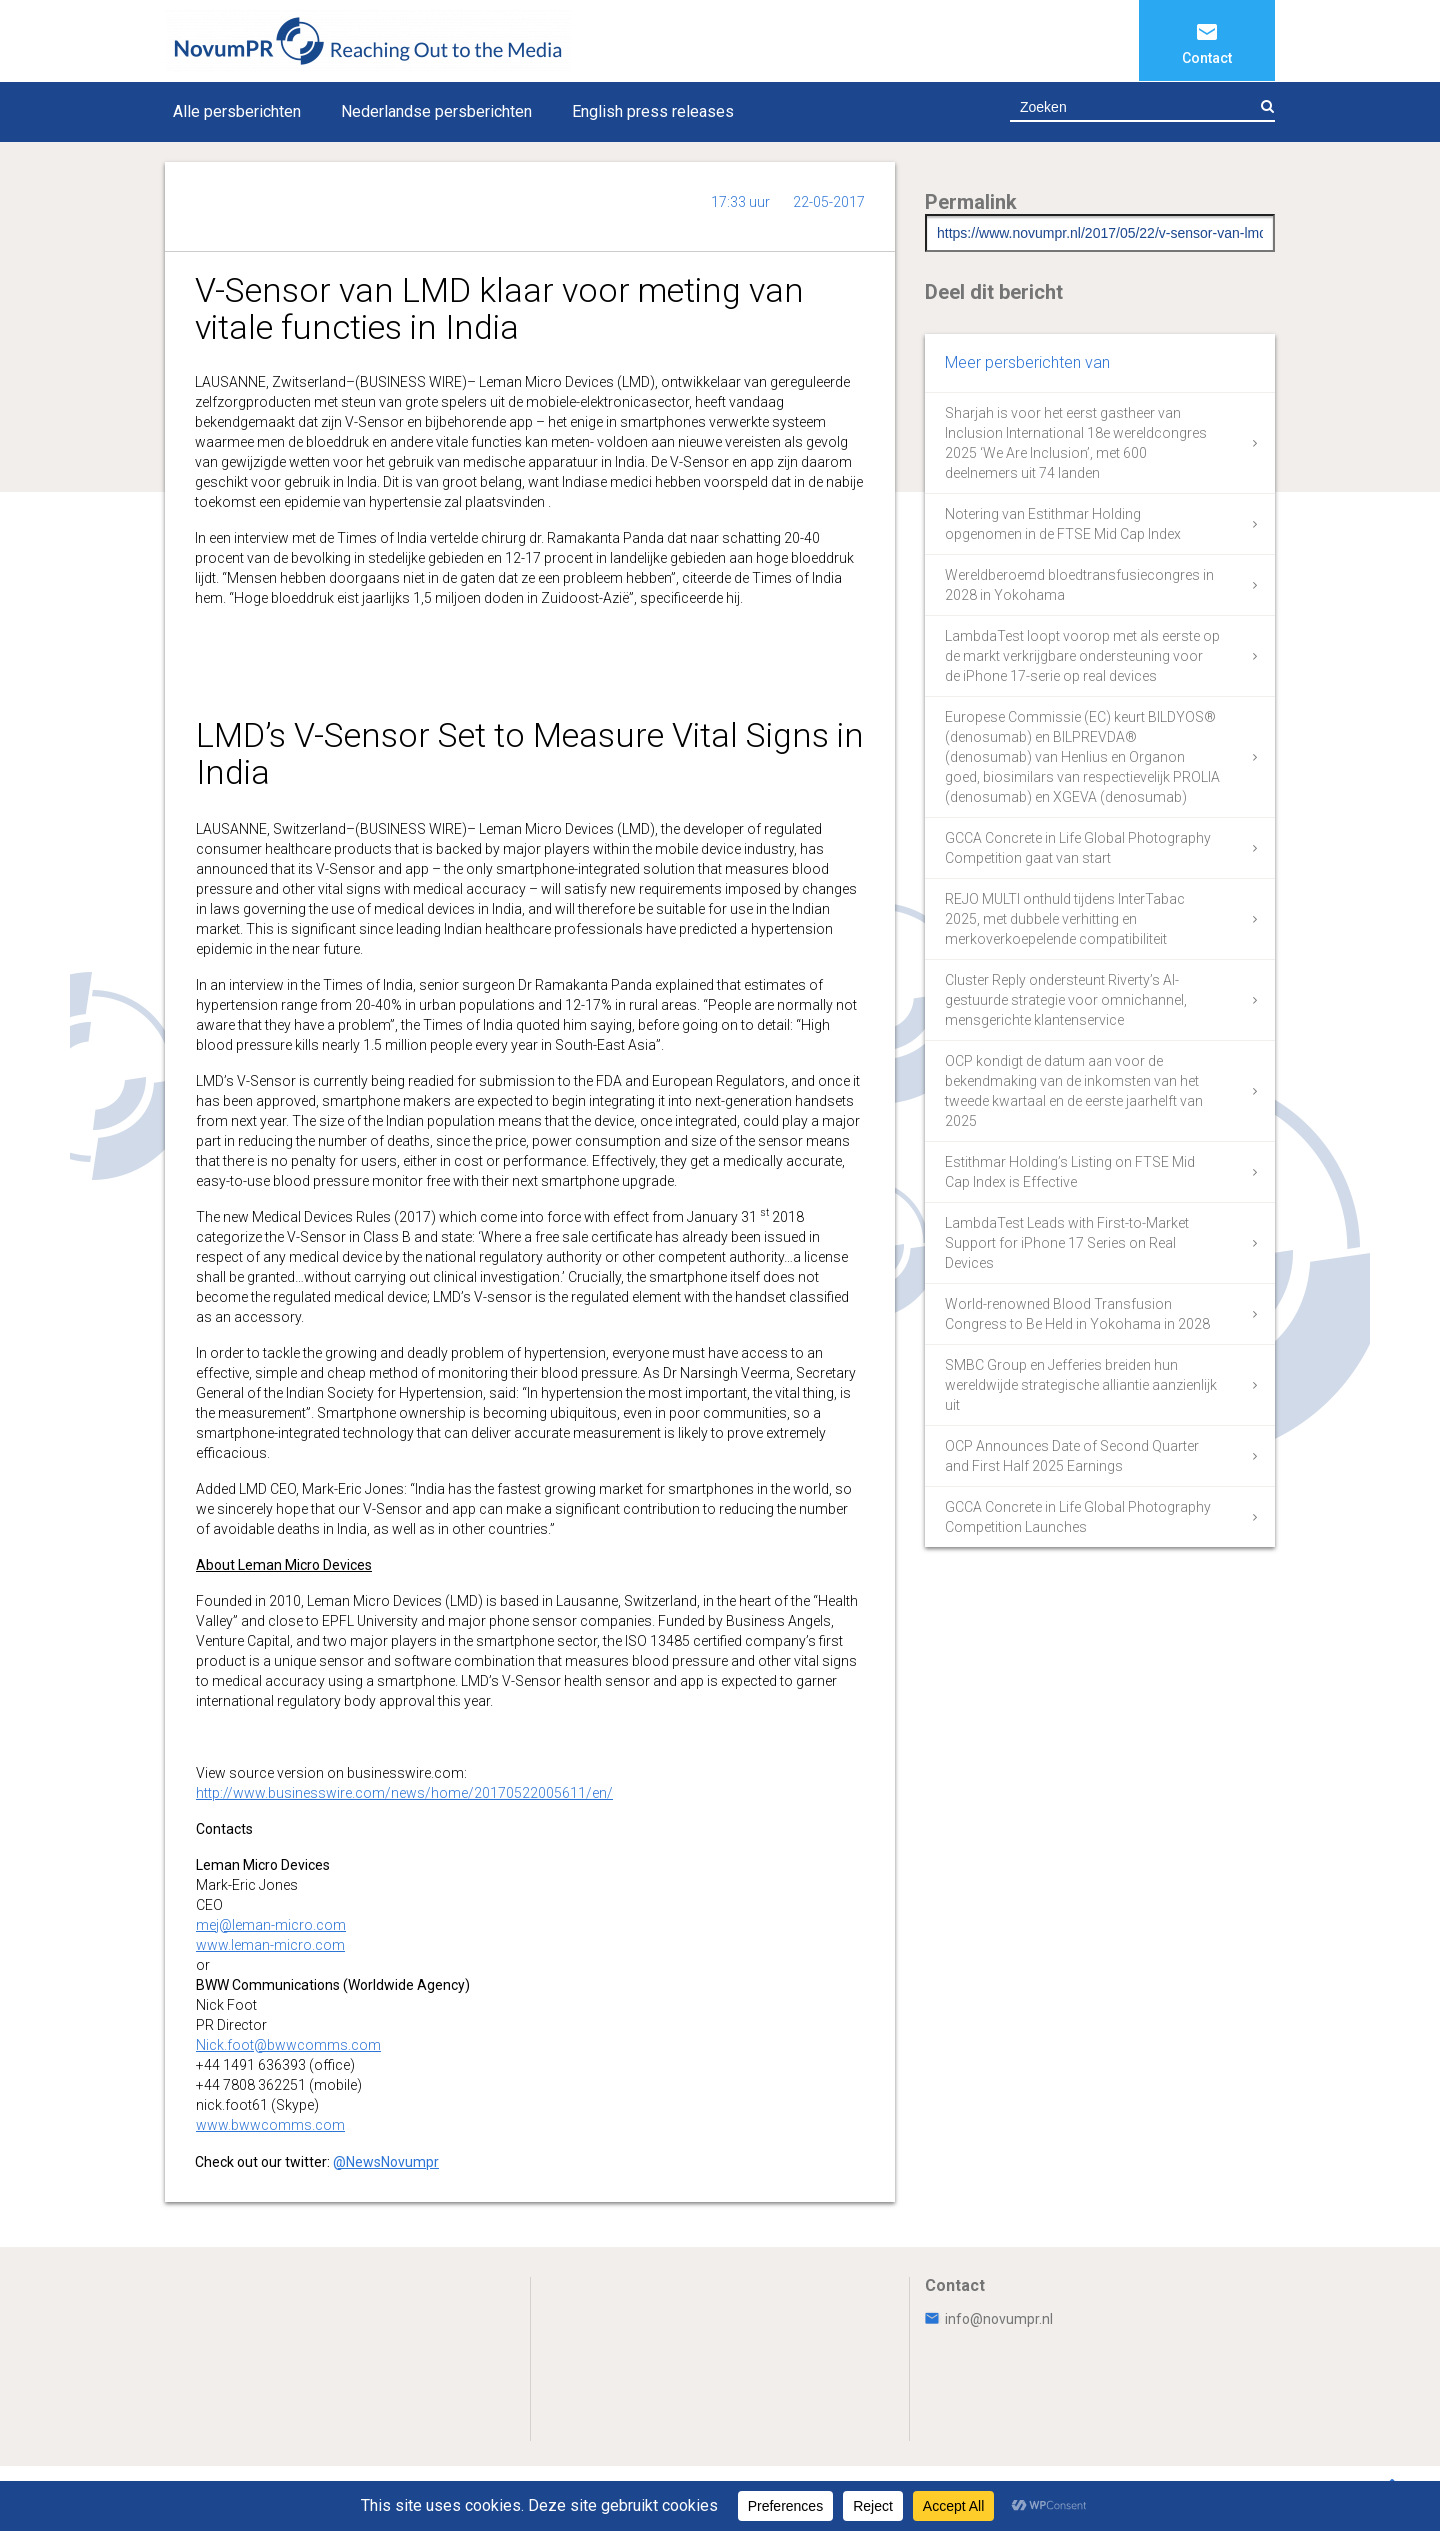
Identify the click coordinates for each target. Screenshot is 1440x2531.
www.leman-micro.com (270, 1945)
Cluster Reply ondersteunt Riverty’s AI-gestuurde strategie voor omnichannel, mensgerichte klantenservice (1066, 1000)
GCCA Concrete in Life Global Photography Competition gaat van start (1078, 848)
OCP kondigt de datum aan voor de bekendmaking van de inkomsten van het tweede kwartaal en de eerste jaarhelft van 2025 (1074, 1091)
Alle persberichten (237, 111)
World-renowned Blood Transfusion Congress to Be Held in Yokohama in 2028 (1077, 1314)
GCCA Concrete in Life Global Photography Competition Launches (1078, 1517)
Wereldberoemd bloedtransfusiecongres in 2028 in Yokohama (1079, 585)
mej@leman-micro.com (271, 1925)
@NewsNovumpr (386, 2162)
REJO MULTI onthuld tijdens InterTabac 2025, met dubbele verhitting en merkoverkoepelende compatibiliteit (1065, 919)
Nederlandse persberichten (436, 111)
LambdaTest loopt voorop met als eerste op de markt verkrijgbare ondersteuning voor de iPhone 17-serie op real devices (1082, 656)
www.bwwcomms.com (270, 2125)
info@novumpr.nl (989, 2319)
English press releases (653, 111)
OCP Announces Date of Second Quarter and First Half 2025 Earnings (1072, 1456)
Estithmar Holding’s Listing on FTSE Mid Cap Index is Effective (1070, 1172)
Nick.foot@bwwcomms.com (288, 2045)
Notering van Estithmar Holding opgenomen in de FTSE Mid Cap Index (1063, 524)
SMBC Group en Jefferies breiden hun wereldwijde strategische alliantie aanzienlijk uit (1081, 1385)
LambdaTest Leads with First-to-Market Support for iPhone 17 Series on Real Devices (1067, 1243)
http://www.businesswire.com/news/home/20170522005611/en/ (404, 1793)
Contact (1207, 58)
